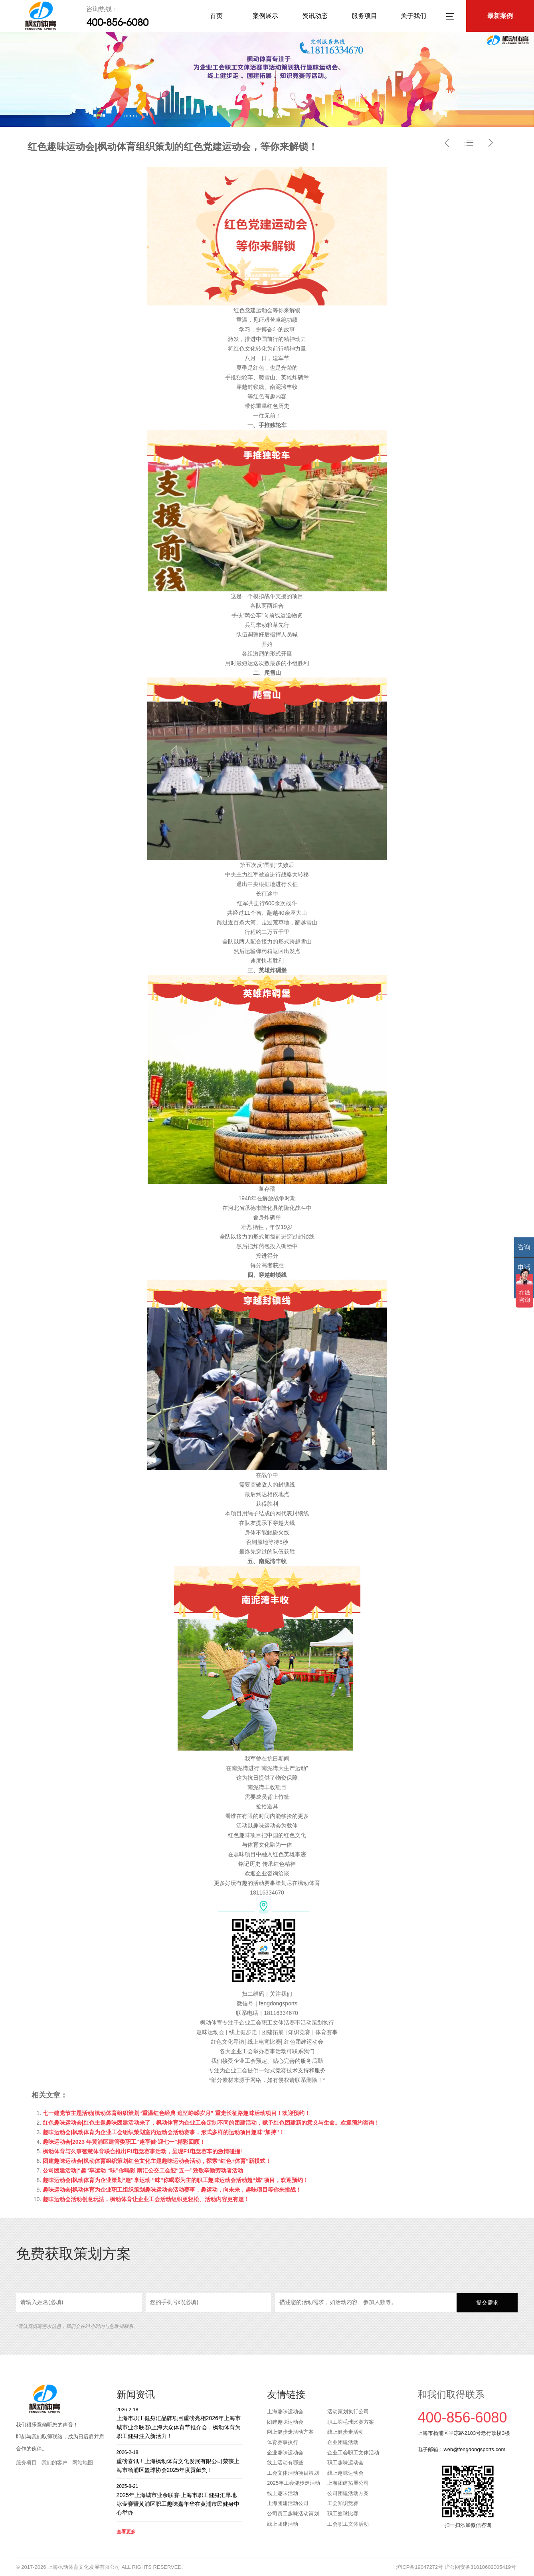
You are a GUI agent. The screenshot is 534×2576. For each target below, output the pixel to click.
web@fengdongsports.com (474, 2449)
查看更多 (126, 2532)
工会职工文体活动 (348, 2524)
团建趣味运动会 (285, 2422)
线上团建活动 (282, 2524)
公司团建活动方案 (348, 2493)
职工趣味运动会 (345, 2463)
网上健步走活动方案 (290, 2432)
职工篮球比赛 (342, 2514)
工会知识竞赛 (342, 2503)
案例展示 (265, 15)
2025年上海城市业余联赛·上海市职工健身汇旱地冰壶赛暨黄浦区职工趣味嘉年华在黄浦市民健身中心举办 (179, 2499)
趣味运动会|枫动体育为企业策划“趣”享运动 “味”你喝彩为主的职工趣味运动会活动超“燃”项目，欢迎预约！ (176, 2180)
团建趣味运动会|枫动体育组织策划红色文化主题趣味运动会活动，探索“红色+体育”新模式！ (157, 2161)
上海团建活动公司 (288, 2503)
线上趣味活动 (282, 2493)
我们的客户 (54, 2463)
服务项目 (364, 15)
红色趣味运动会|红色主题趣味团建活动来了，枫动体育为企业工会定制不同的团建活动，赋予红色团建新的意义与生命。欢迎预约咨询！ (211, 2122)
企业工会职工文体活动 (353, 2453)
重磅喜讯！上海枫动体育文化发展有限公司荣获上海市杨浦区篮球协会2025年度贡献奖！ (179, 2461)
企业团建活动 (342, 2442)
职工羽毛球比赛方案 (350, 2422)
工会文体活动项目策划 (293, 2473)
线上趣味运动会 (345, 2473)
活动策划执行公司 (348, 2412)
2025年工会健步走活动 (293, 2483)
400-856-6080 (117, 22)
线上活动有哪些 (285, 2463)
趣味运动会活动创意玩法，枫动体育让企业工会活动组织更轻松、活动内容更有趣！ (146, 2199)
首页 (216, 15)
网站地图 (82, 2463)
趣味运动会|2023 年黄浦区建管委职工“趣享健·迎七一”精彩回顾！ (124, 2142)
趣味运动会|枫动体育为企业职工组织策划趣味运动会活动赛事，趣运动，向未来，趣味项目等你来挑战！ (172, 2189)
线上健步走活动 (345, 2432)
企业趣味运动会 (285, 2453)
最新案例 (500, 15)
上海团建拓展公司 (348, 2483)
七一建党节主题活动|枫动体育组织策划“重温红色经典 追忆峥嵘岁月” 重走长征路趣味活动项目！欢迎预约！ (176, 2113)
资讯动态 (315, 15)
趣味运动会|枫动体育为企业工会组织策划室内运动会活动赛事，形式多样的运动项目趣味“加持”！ (164, 2132)
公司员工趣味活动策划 (293, 2514)
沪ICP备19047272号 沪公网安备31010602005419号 (456, 2567)
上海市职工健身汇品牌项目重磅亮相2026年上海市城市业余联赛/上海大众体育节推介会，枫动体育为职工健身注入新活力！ (179, 2422)
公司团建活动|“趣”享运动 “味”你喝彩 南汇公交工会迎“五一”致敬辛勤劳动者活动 (143, 2170)
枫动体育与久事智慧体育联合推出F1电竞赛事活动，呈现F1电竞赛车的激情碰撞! (142, 2151)
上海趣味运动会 (285, 2412)
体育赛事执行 (282, 2442)
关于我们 (413, 15)
